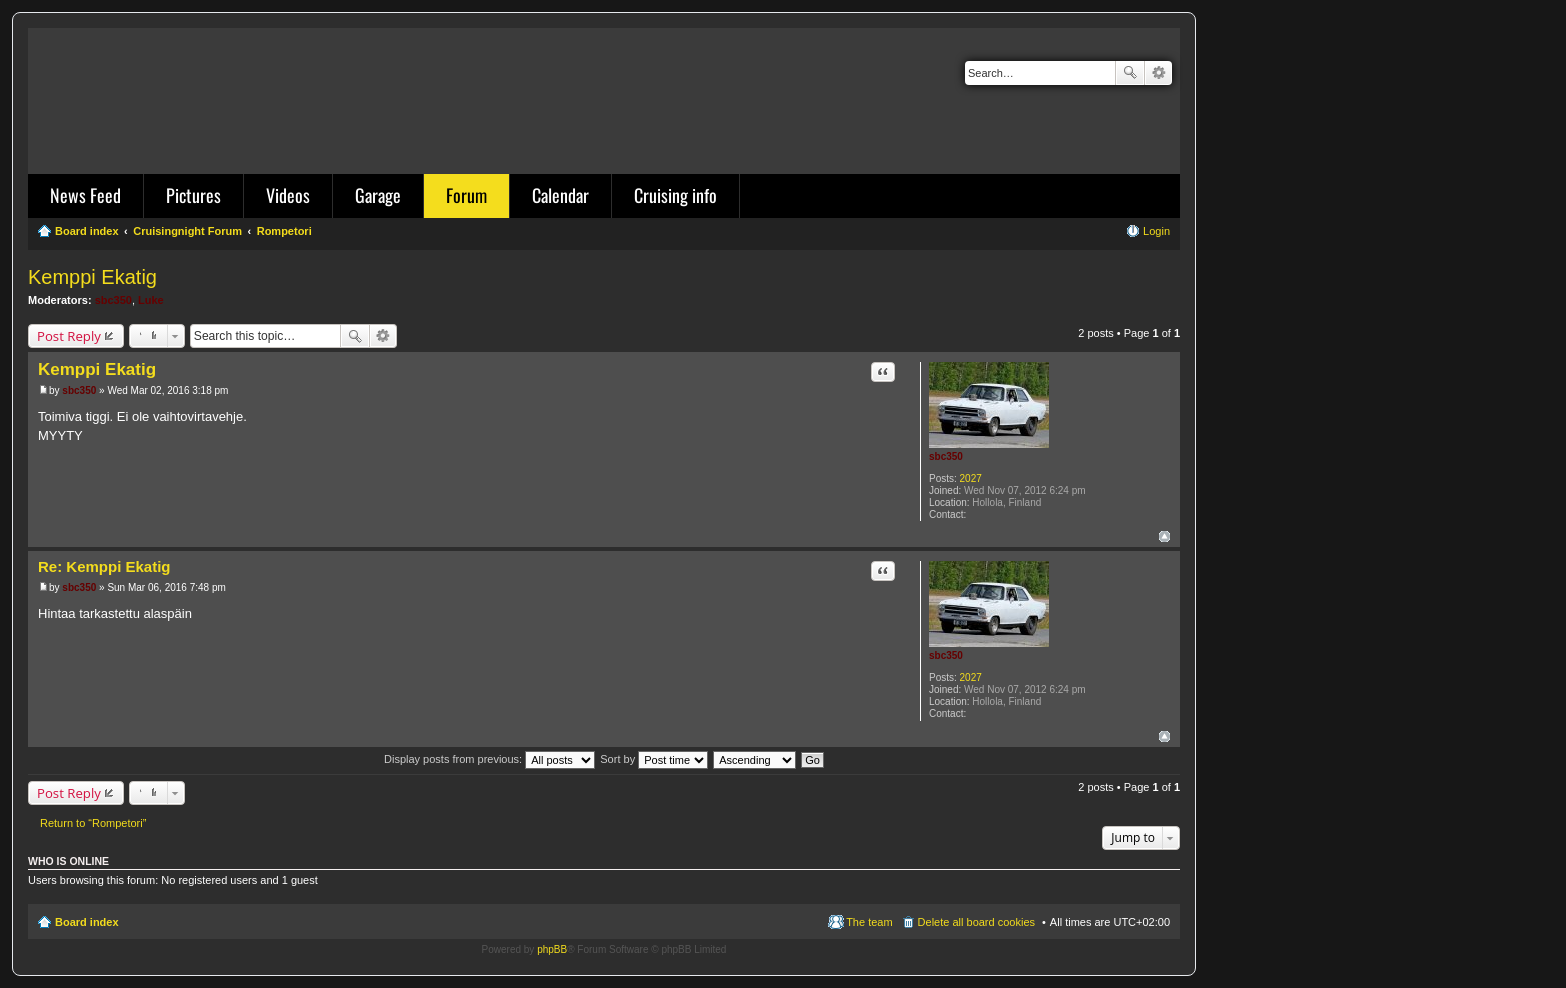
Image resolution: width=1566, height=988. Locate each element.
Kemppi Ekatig (92, 277)
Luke (151, 300)
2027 (971, 478)
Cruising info (675, 195)
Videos (288, 195)
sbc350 (113, 300)
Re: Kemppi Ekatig (104, 566)
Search (1130, 73)
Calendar (560, 195)
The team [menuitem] (869, 922)
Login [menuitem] (1156, 231)
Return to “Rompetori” (93, 823)
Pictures (193, 195)
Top (1164, 536)
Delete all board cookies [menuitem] (976, 922)
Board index (87, 922)
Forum (466, 195)
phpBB (552, 949)
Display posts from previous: (489, 759)
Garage (378, 195)
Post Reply (69, 336)
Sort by (654, 759)
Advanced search (1158, 73)
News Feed (85, 195)
